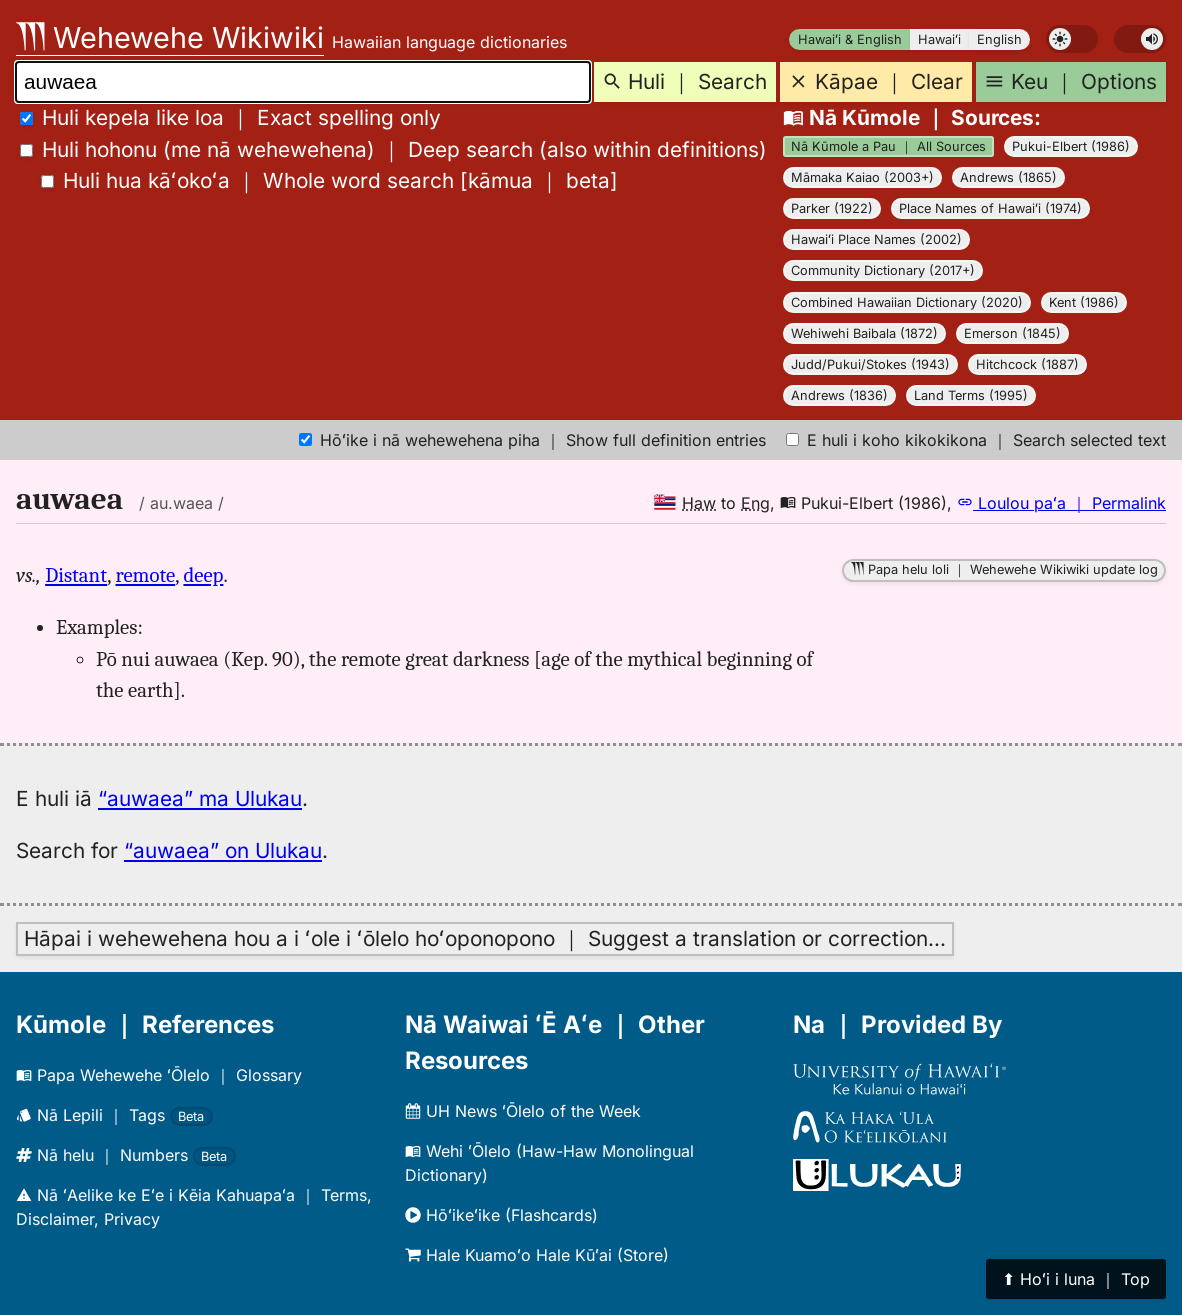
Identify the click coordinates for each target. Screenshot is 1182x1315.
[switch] (1072, 39)
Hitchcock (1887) (1027, 364)
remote (145, 575)
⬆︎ (1076, 1279)
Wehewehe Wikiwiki (170, 37)
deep (203, 575)
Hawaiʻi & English (850, 39)
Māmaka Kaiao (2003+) (862, 177)
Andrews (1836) (839, 395)
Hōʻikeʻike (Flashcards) (501, 1215)
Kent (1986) (1084, 302)
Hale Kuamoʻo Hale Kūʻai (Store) (537, 1255)
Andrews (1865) (1008, 177)
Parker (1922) (832, 208)
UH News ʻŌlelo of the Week (523, 1111)
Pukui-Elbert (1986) (1071, 146)
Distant (76, 575)
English (999, 39)
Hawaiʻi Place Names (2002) (876, 239)
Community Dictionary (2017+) (883, 270)
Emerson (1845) (1012, 333)
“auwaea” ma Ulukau (200, 798)
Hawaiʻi (939, 39)
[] (329, 180)
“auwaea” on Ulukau (223, 850)
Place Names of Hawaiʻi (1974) (990, 208)
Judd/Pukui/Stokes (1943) (870, 364)
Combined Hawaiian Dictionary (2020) (907, 302)
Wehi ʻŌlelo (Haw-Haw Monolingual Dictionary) (549, 1163)
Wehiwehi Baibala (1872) (864, 333)
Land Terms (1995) (971, 395)
